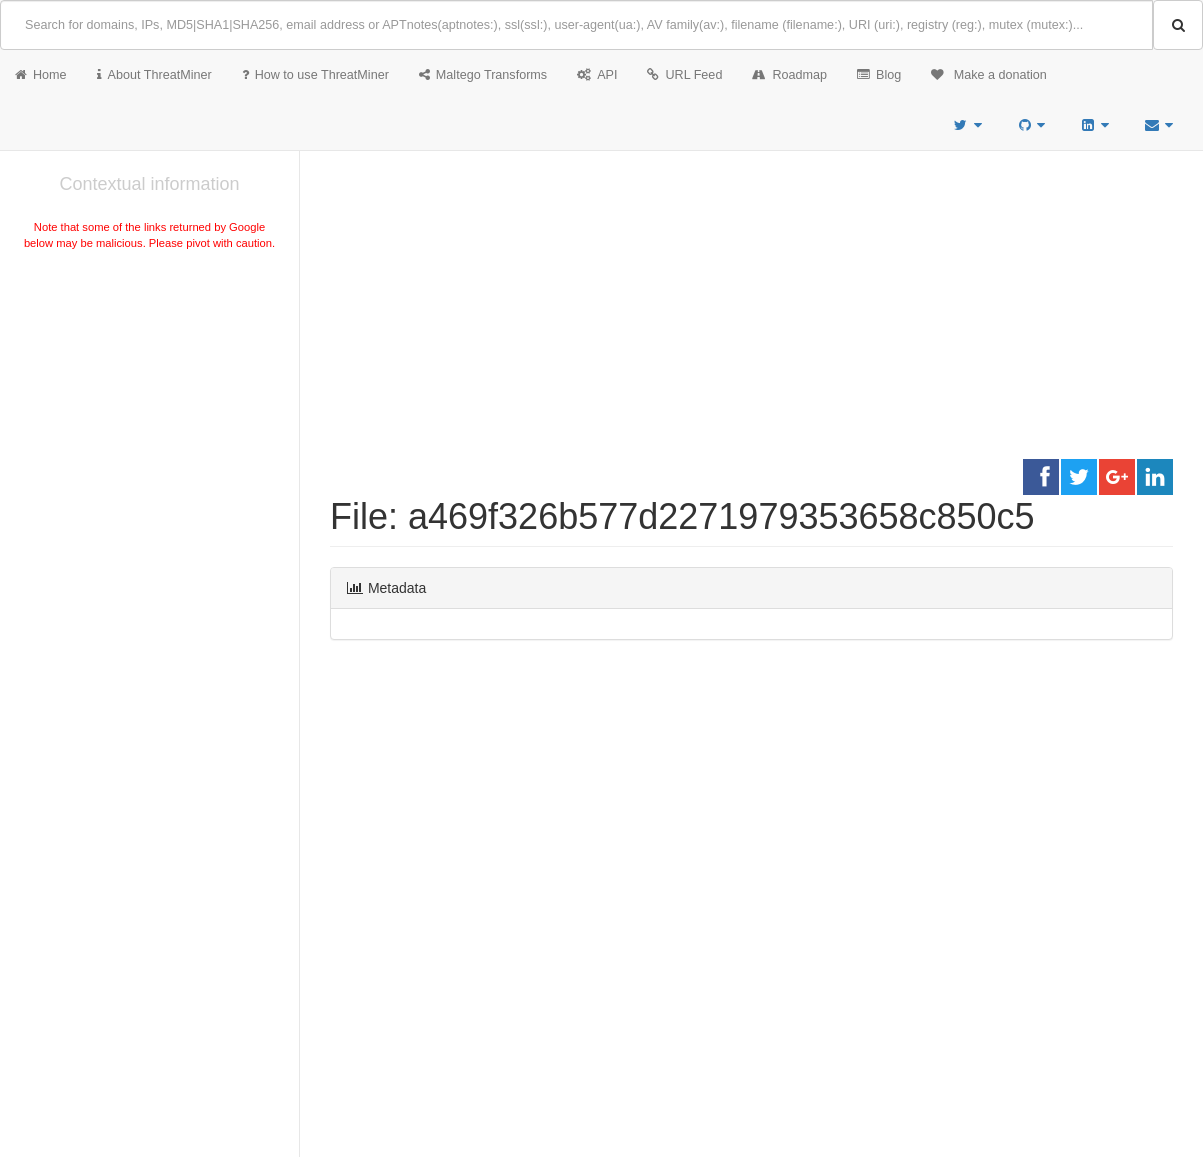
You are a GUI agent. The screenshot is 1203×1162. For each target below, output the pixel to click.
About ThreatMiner (154, 75)
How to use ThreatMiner (315, 75)
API (597, 75)
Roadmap (789, 75)
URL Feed (684, 75)
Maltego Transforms (483, 75)
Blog (879, 75)
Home (41, 75)
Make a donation (989, 75)
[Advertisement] (149, 404)
